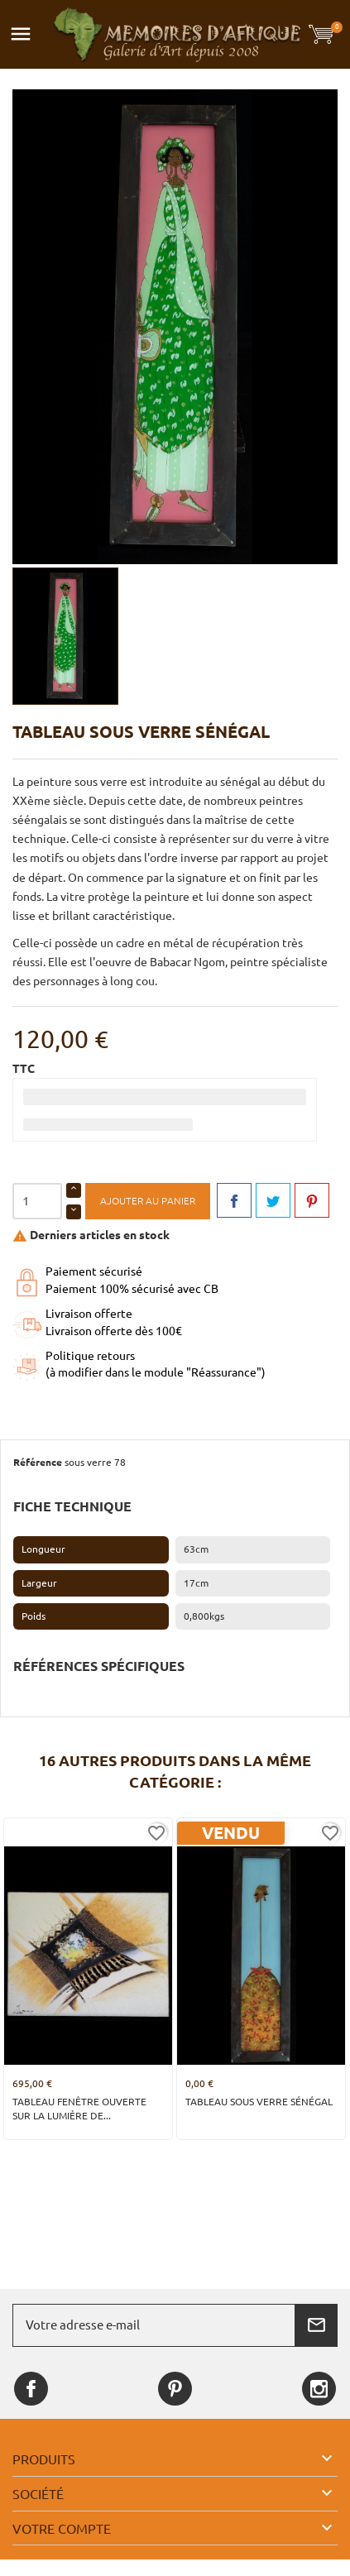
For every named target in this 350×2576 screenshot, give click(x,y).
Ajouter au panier (147, 1200)
